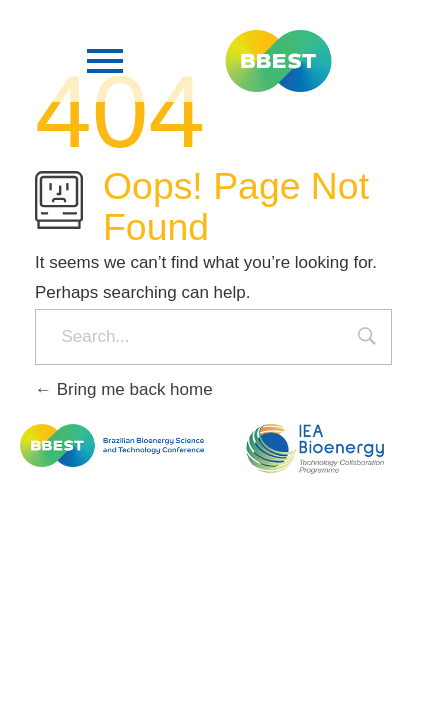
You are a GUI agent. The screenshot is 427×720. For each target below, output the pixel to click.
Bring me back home (124, 389)
